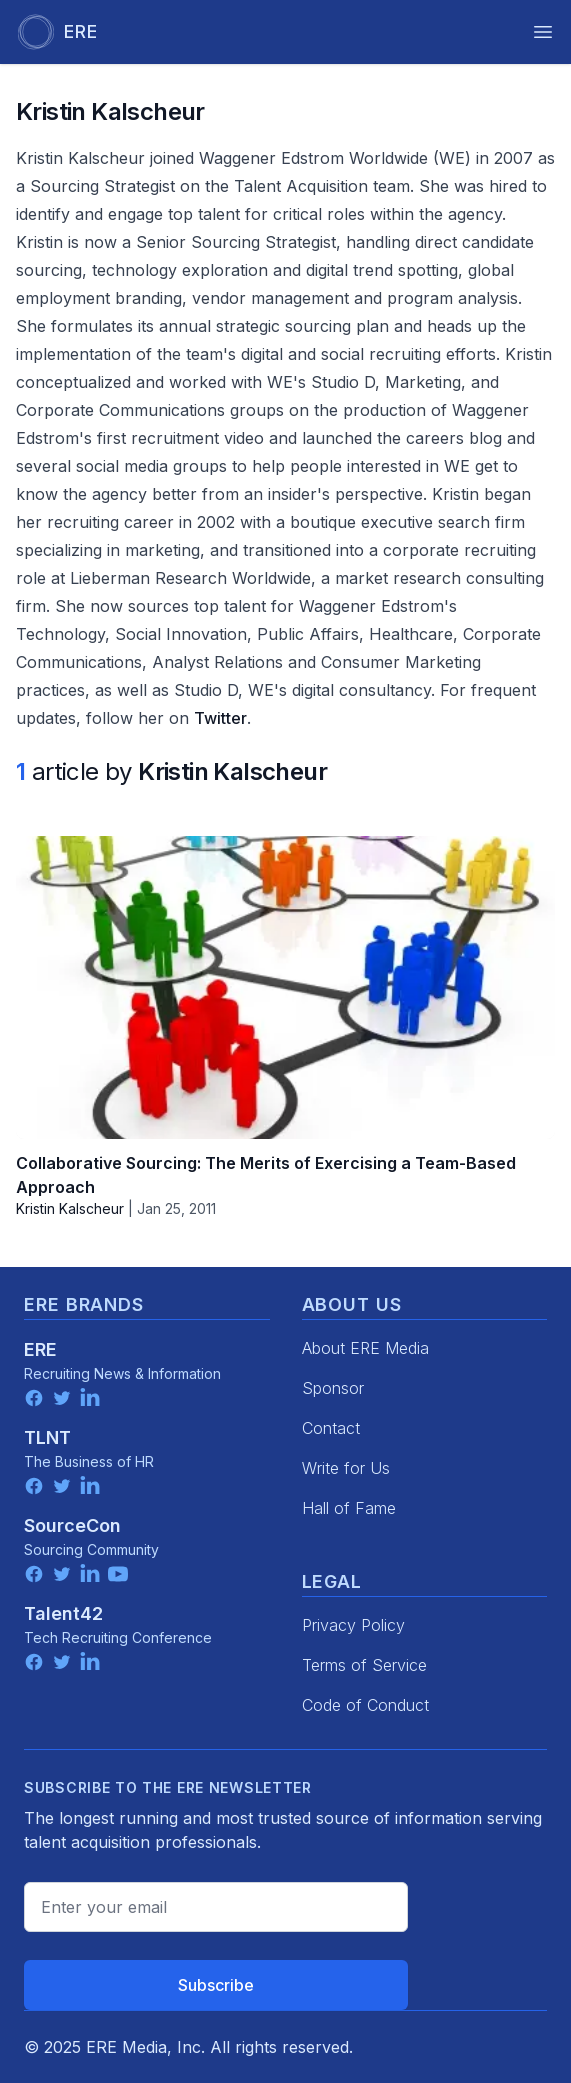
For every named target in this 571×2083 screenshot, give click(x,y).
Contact (331, 1428)
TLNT (47, 1437)
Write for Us (346, 1468)
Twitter (220, 718)
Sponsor (333, 1388)
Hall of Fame (349, 1508)
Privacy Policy (353, 1625)
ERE (40, 1349)
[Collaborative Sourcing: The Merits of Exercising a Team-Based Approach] (285, 987)
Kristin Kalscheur (70, 1208)
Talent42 (63, 1613)
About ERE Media (365, 1348)
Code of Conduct (365, 1705)
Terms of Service (364, 1665)
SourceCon (72, 1525)
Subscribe (216, 1985)
